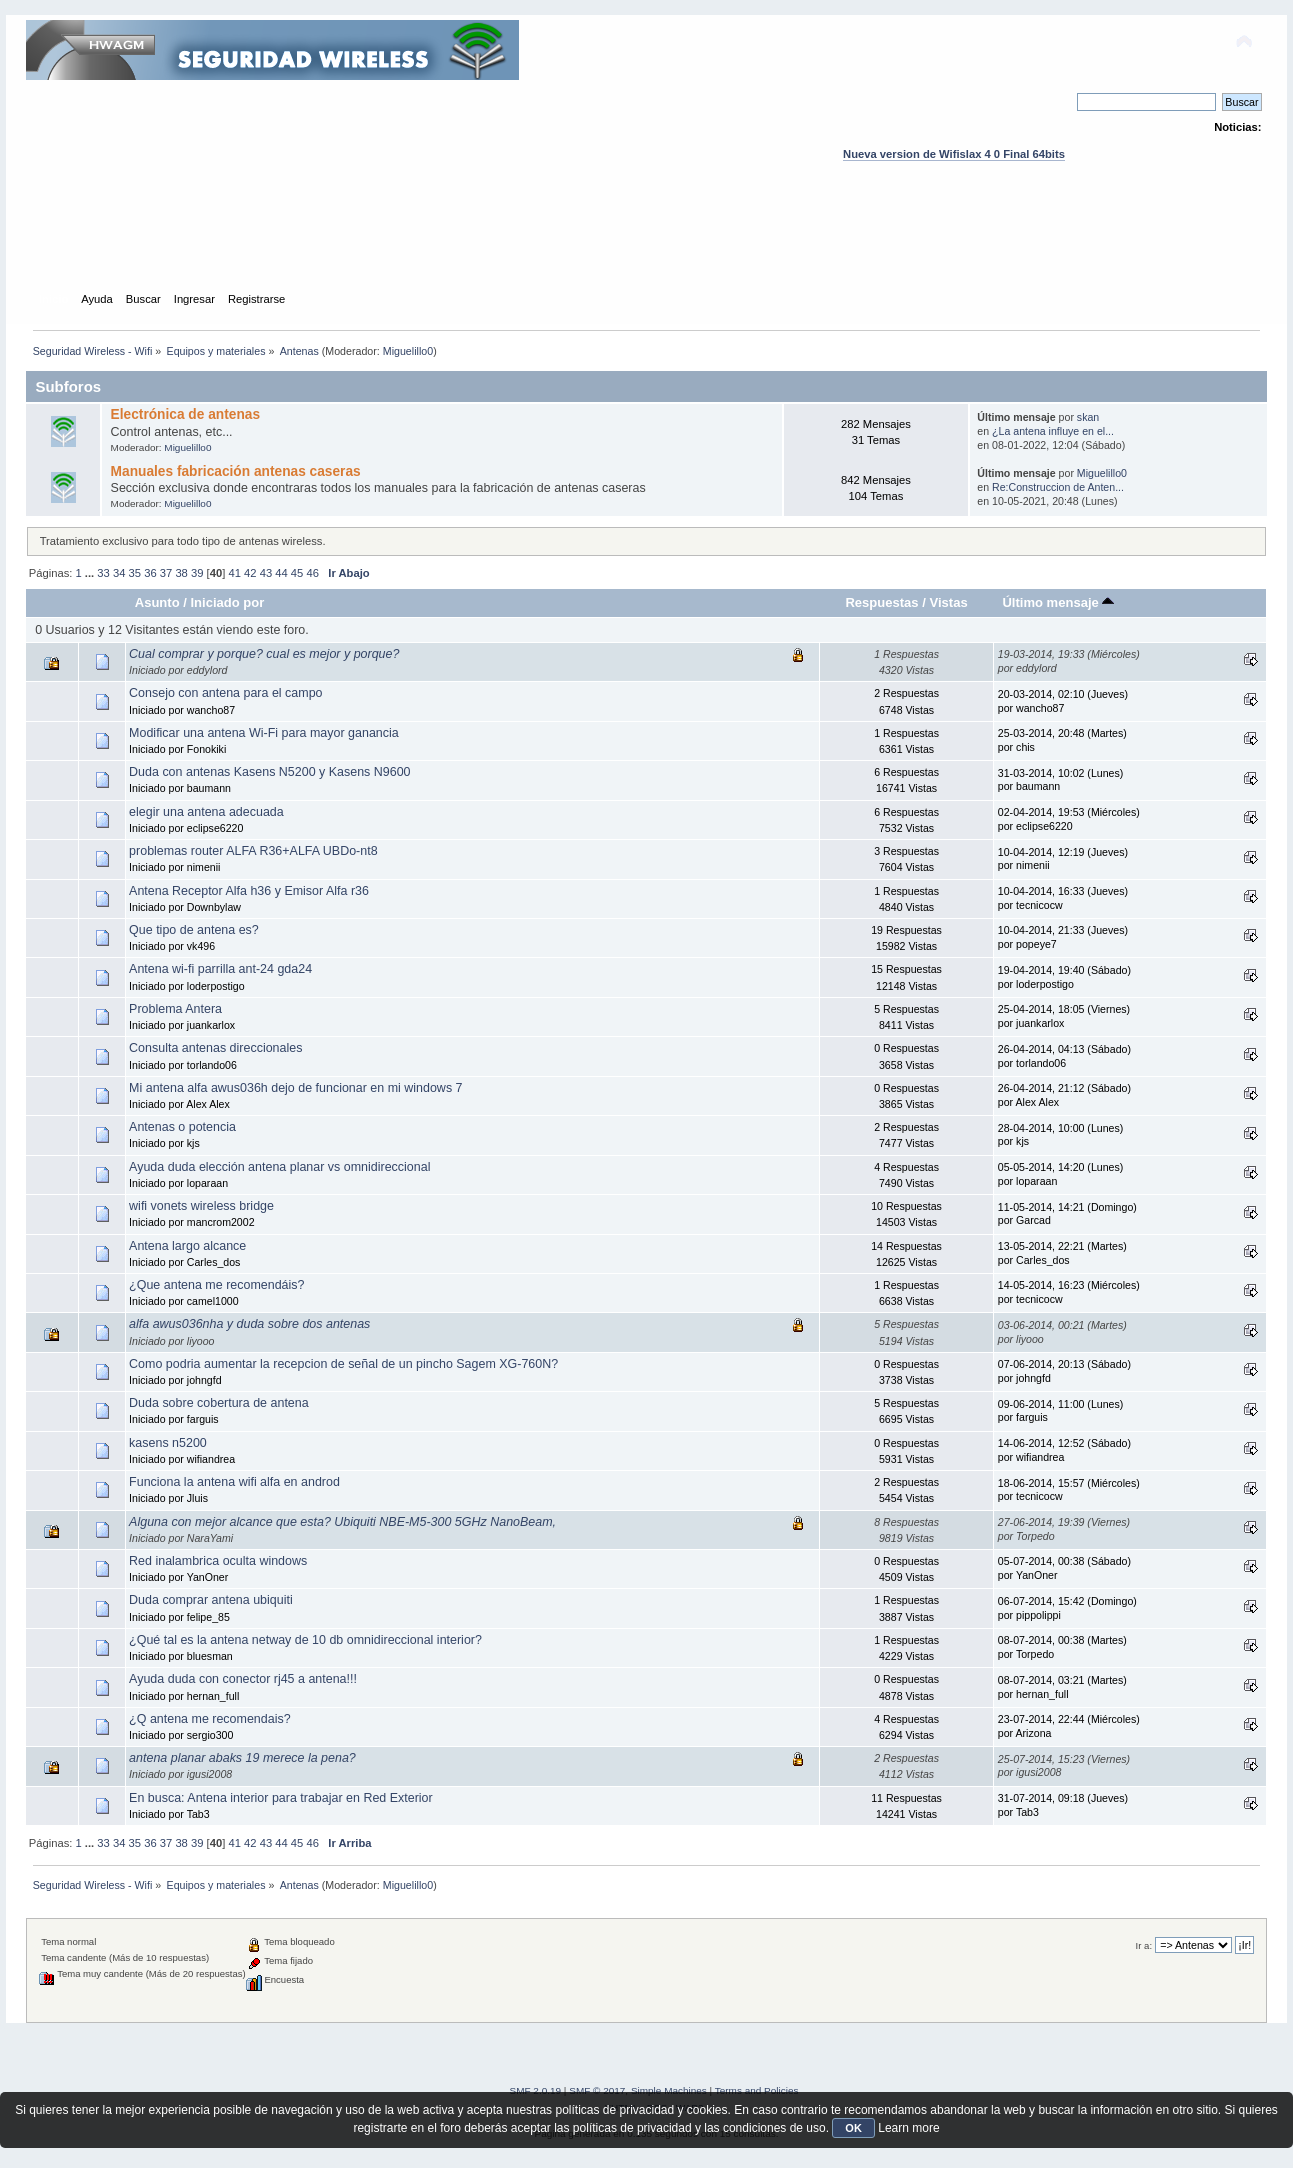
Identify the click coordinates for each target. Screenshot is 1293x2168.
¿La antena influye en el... (1053, 431)
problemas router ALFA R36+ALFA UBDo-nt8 (253, 851)
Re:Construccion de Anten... (1058, 487)
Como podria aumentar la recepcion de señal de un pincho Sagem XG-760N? (343, 1364)
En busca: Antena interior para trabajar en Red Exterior (281, 1798)
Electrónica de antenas (185, 414)
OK (853, 2128)
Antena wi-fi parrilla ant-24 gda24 (220, 969)
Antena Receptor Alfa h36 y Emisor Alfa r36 (249, 891)
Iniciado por (228, 602)
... (91, 573)
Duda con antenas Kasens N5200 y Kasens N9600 (269, 772)
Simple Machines (669, 2090)
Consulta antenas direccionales (215, 1048)
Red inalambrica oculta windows (218, 1561)
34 (119, 573)
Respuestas (881, 602)
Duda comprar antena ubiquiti (211, 1600)
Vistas (948, 602)
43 (266, 573)
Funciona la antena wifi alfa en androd (234, 1482)
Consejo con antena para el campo (225, 693)
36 (150, 573)
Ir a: (1144, 1945)
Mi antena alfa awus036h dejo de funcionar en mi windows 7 (295, 1088)
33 (103, 573)
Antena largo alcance (187, 1246)
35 (135, 573)
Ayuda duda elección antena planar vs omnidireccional (279, 1167)
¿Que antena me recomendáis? (216, 1285)
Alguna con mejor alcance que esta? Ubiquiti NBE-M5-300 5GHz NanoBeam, (342, 1522)
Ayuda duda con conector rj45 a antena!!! (243, 1679)
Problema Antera (175, 1009)
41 (234, 573)
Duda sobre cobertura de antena (219, 1403)
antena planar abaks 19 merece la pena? (242, 1758)
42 (250, 573)
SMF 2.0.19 (536, 2090)
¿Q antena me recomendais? (210, 1719)
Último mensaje (1058, 602)
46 (312, 573)
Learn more (908, 2128)
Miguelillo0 (408, 351)
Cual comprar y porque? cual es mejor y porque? (264, 654)
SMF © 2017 (597, 2090)
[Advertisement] (647, 245)
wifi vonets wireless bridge (201, 1206)
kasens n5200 (168, 1443)
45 (297, 573)
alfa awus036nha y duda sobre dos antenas (249, 1324)
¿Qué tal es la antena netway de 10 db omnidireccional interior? (305, 1640)
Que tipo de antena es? (194, 930)
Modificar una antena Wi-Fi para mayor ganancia (264, 733)
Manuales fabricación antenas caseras (236, 471)
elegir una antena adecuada (206, 812)
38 (181, 573)
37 (166, 573)
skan (1088, 417)
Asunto (157, 602)
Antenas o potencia (182, 1127)
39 (197, 573)
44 (281, 573)
